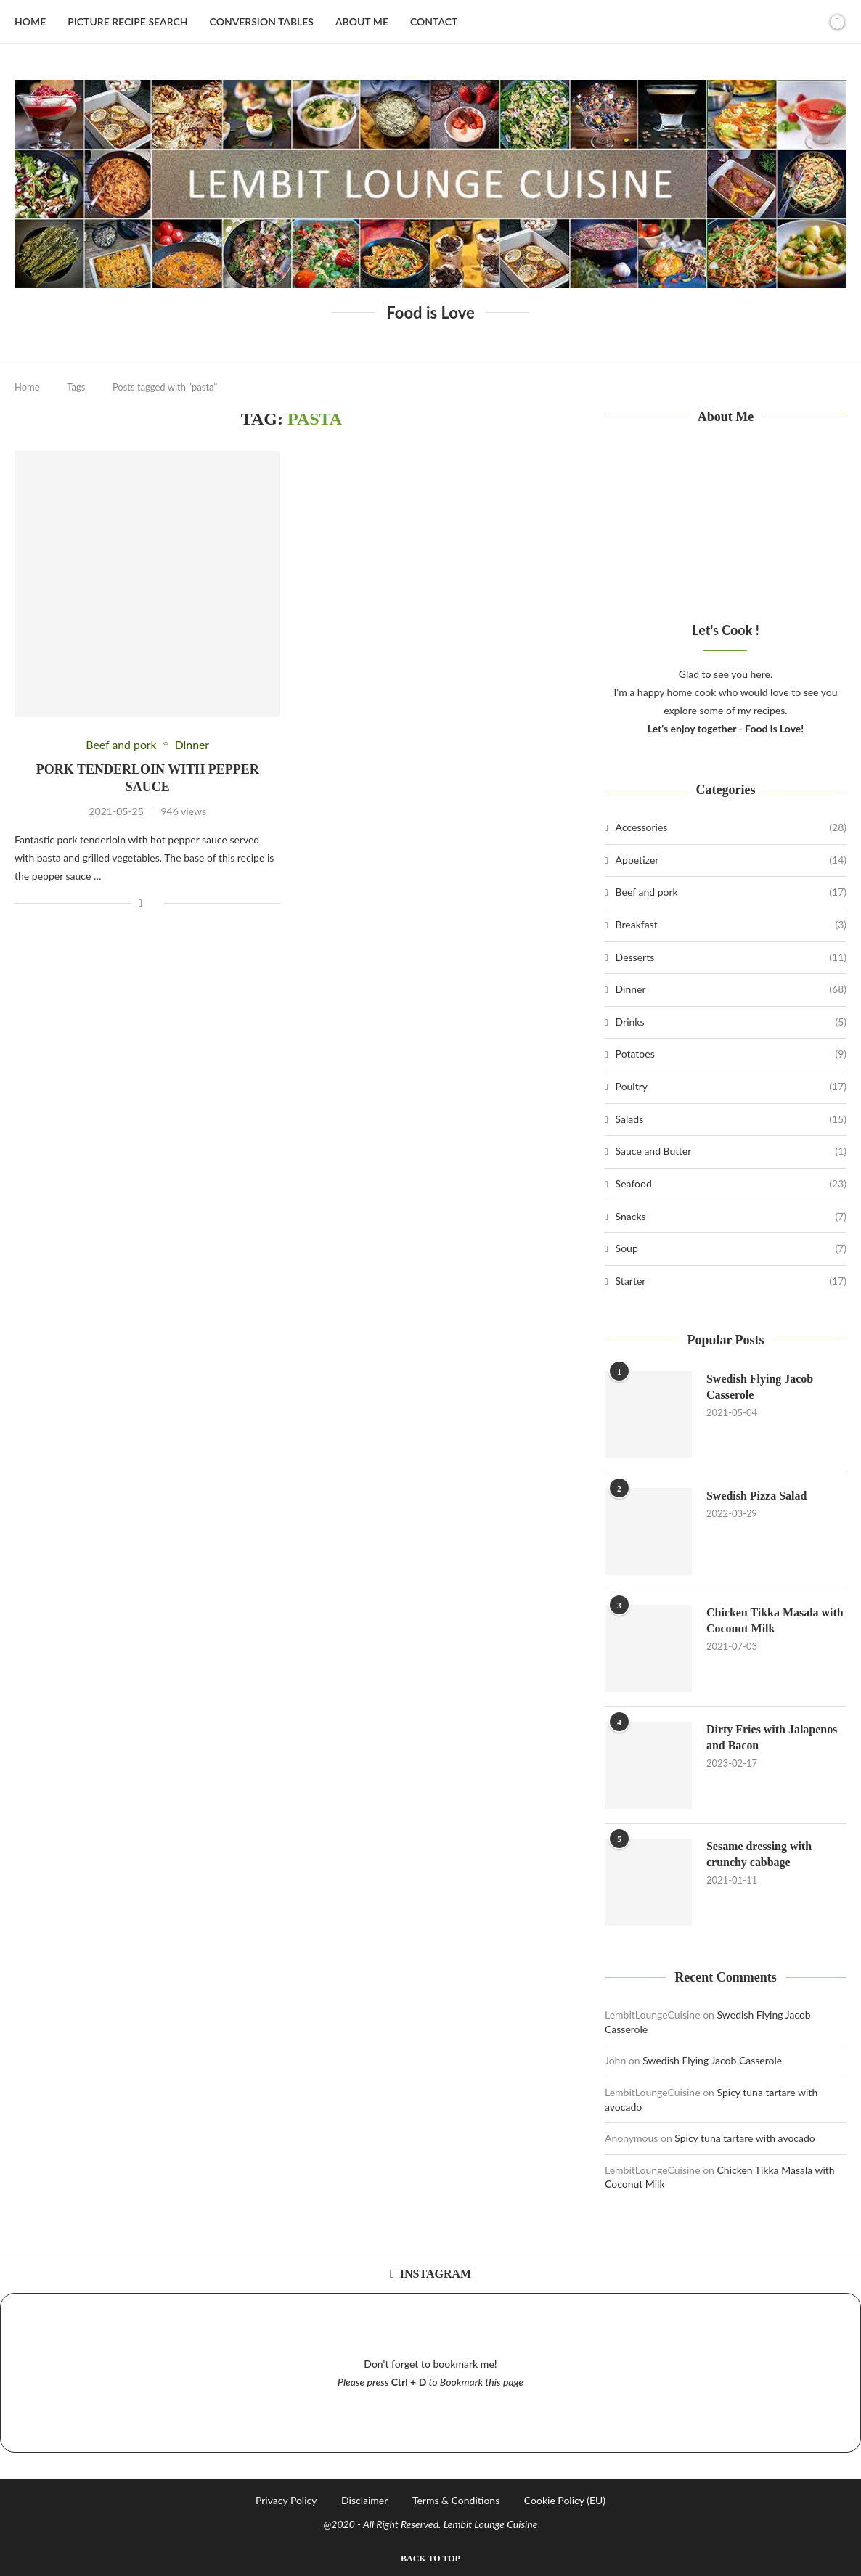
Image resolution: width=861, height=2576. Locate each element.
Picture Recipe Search (127, 21)
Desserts (731, 957)
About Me (361, 21)
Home (30, 21)
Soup (731, 1248)
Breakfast (731, 924)
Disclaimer (364, 2500)
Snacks (731, 1216)
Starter (731, 1281)
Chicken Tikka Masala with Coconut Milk (775, 1620)
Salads (731, 1119)
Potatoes (731, 1054)
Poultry (731, 1086)
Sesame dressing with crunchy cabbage (759, 1854)
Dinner (731, 989)
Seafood (731, 1184)
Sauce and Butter (731, 1151)
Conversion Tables (262, 21)
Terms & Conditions (455, 2500)
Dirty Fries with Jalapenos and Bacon (772, 1737)
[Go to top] (430, 2557)
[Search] (812, 22)
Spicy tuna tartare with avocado (744, 2138)
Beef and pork (731, 892)
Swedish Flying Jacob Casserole (760, 1387)
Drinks (731, 1022)
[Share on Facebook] (140, 902)
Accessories (731, 827)
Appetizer (731, 860)
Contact (433, 21)
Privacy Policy (286, 2500)
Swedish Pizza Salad (756, 1495)
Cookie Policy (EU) (564, 2500)
